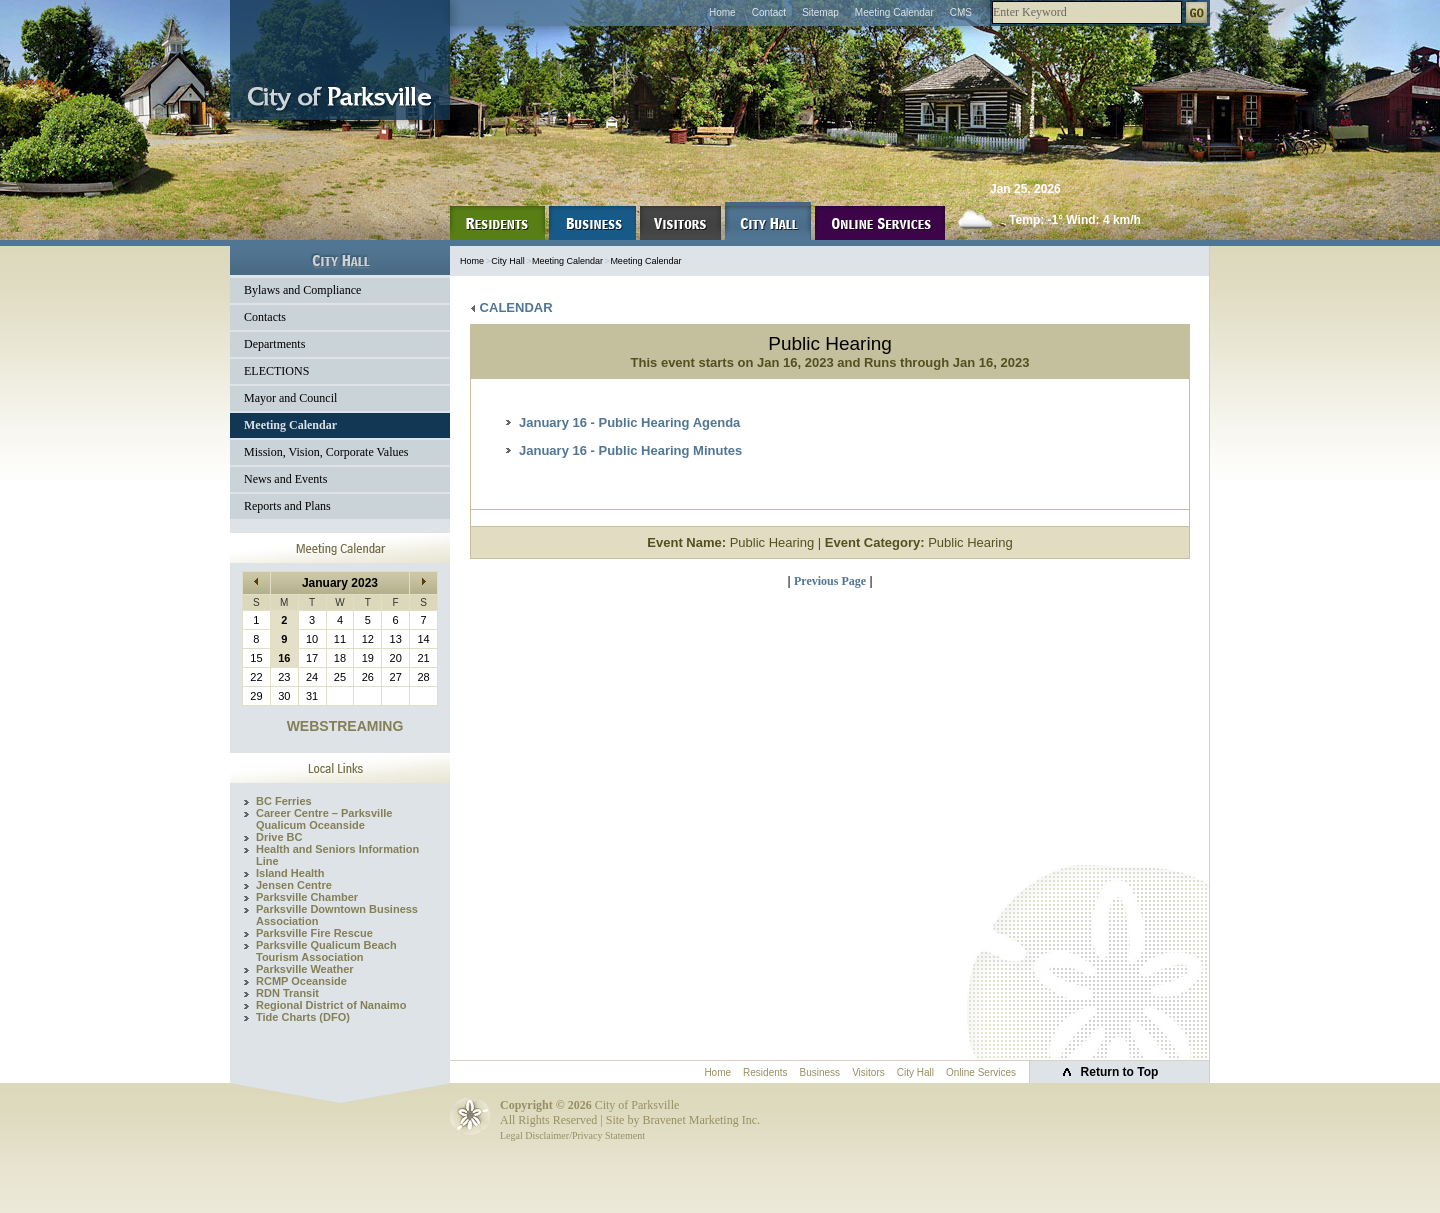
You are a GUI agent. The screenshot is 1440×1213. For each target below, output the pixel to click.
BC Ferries (284, 801)
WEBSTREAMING (345, 726)
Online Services (981, 1072)
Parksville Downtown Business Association (337, 915)
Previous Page (830, 581)
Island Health (290, 873)
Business (820, 1072)
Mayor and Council (290, 398)
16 (284, 658)
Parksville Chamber (307, 897)
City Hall (508, 261)
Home (722, 12)
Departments (274, 344)
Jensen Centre (294, 885)
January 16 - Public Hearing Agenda (629, 422)
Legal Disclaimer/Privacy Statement (572, 1135)
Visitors (868, 1072)
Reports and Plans (287, 506)
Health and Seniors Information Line (337, 855)
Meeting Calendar (894, 12)
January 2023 (340, 583)
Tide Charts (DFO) (303, 1017)
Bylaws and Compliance (302, 290)
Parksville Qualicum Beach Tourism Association (326, 951)
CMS (961, 12)
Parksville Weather (305, 969)
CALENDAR (511, 307)
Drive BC (279, 837)
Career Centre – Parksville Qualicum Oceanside (324, 819)
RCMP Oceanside (301, 981)
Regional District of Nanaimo (331, 1005)
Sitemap (820, 12)
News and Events (285, 479)
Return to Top (1120, 1072)
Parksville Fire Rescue (314, 933)
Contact (769, 12)
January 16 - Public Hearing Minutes (630, 450)
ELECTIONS (276, 371)
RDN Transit (287, 993)
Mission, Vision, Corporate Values (326, 452)
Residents (765, 1072)
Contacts (265, 317)
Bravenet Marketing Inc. (701, 1120)
